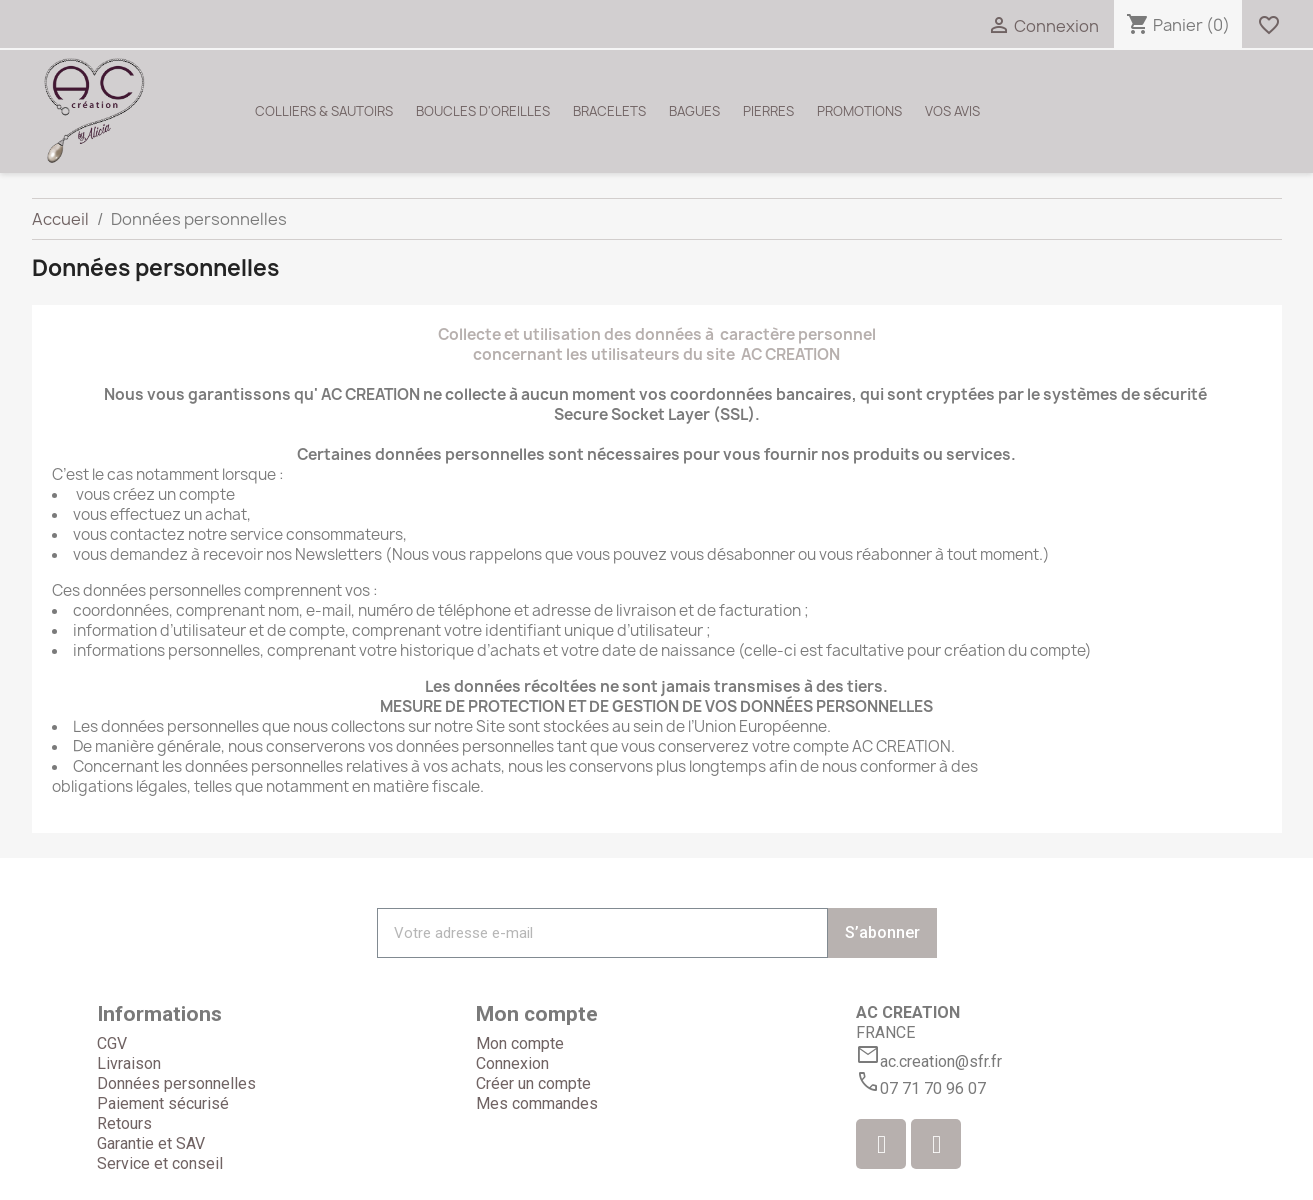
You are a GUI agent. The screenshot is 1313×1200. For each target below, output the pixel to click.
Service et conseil (160, 1163)
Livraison (129, 1063)
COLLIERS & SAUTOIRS (324, 111)
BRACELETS (609, 111)
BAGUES (694, 111)
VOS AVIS (952, 111)
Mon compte (520, 1043)
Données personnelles (176, 1083)
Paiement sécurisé (163, 1103)
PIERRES (768, 111)
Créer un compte (533, 1083)
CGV (112, 1043)
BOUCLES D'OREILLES (483, 111)
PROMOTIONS (859, 111)
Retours (124, 1123)
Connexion (512, 1063)
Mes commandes (537, 1103)
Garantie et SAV (151, 1143)
